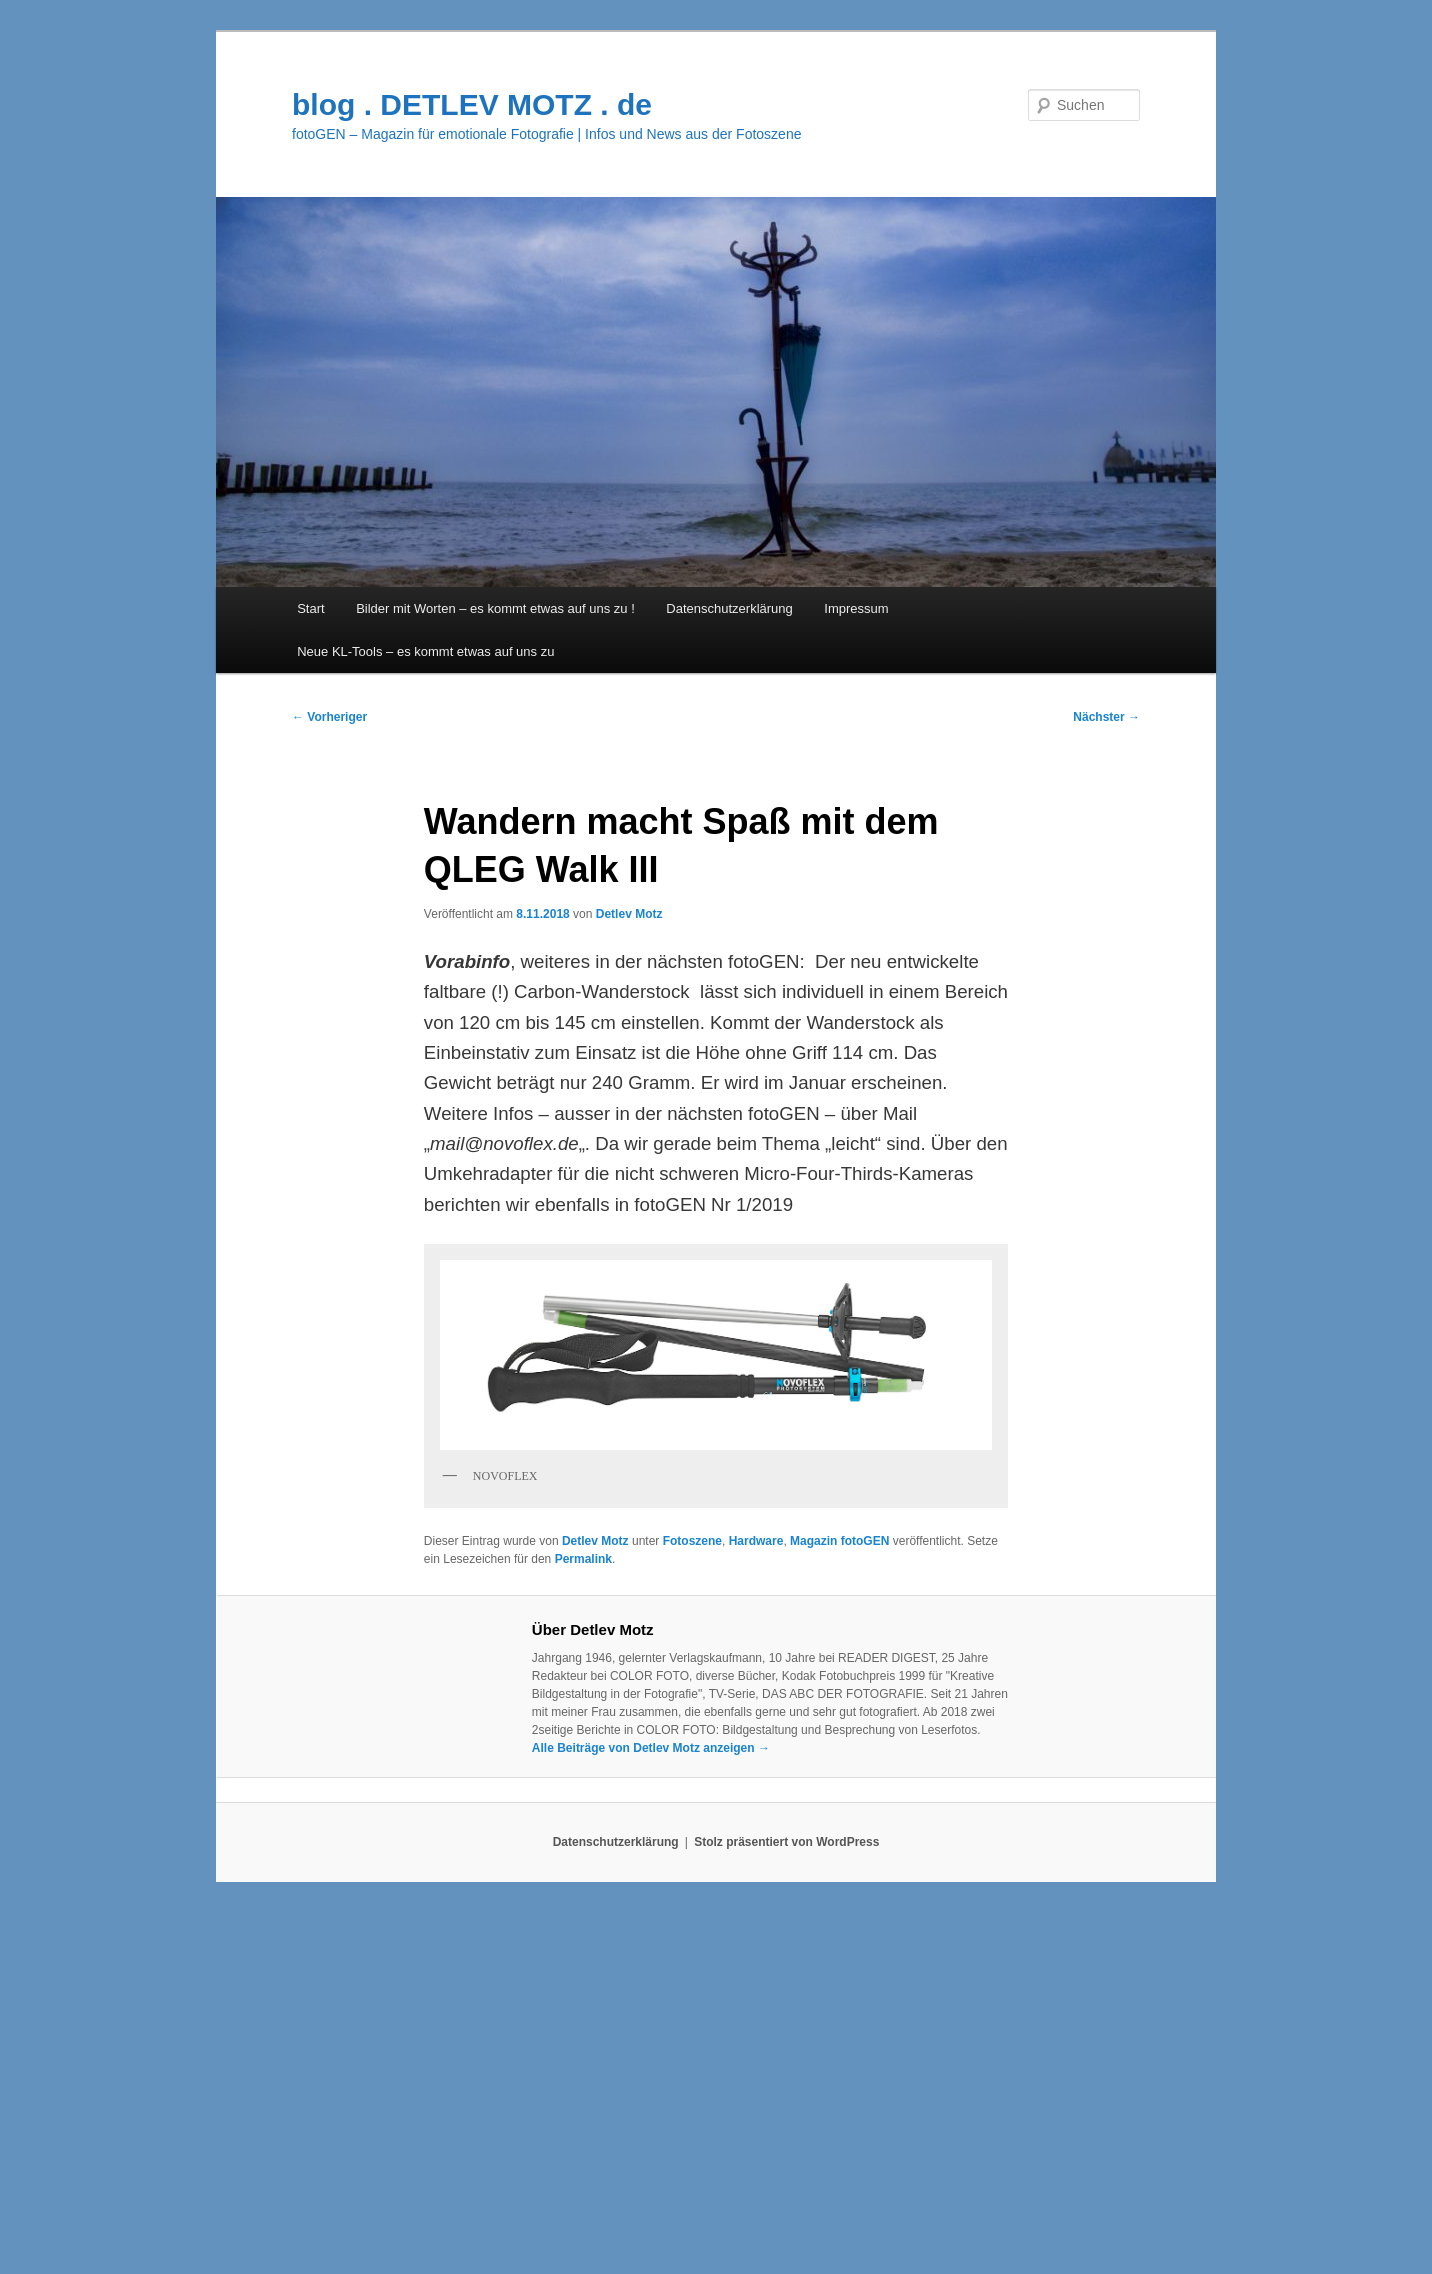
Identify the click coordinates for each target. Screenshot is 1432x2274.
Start (310, 608)
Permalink (583, 1559)
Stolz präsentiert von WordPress (786, 1842)
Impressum (856, 608)
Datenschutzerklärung (729, 608)
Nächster (1106, 717)
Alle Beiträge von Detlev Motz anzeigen (651, 1748)
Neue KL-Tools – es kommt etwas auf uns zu (425, 651)
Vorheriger (329, 717)
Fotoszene (692, 1541)
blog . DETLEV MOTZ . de (472, 104)
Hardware (756, 1541)
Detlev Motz (629, 914)
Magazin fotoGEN (839, 1541)
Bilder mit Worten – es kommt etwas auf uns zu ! (495, 608)
